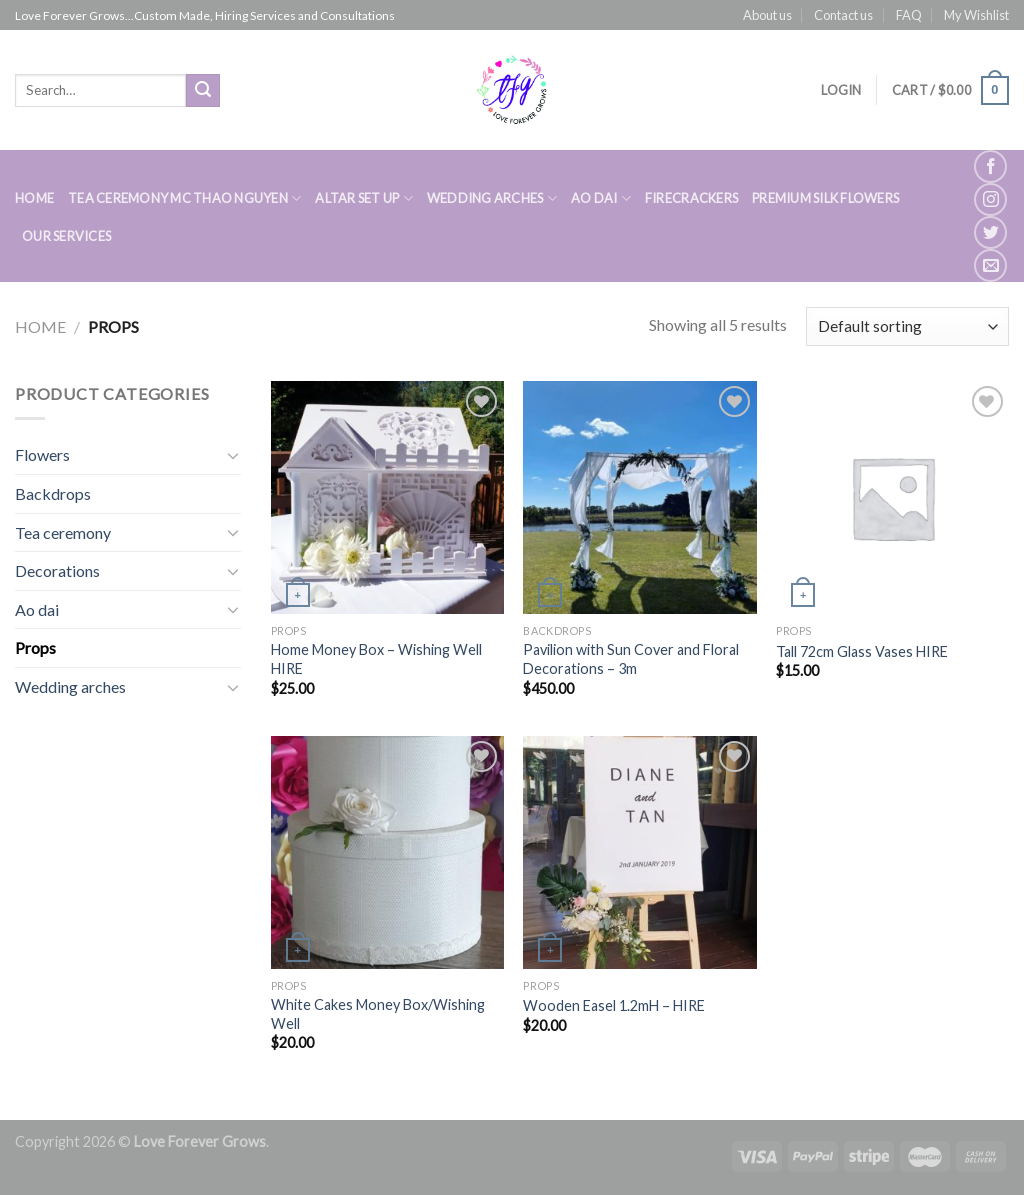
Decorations (57, 570)
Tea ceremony (63, 532)
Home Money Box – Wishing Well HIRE (376, 659)
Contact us (843, 15)
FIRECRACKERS (691, 198)
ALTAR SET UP (364, 198)
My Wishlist (976, 15)
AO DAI (601, 198)
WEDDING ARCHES (492, 198)
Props (35, 647)
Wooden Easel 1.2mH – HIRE (614, 1005)
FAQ (909, 15)
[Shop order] (907, 326)
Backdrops (53, 493)
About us (767, 15)
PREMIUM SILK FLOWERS (825, 198)
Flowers (42, 454)
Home (40, 326)
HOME (34, 198)
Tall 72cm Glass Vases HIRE (862, 651)
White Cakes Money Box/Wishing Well (378, 1014)
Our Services (66, 236)
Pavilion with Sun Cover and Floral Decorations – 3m (631, 659)
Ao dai (37, 609)
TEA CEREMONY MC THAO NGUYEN (184, 198)
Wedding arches (70, 686)
